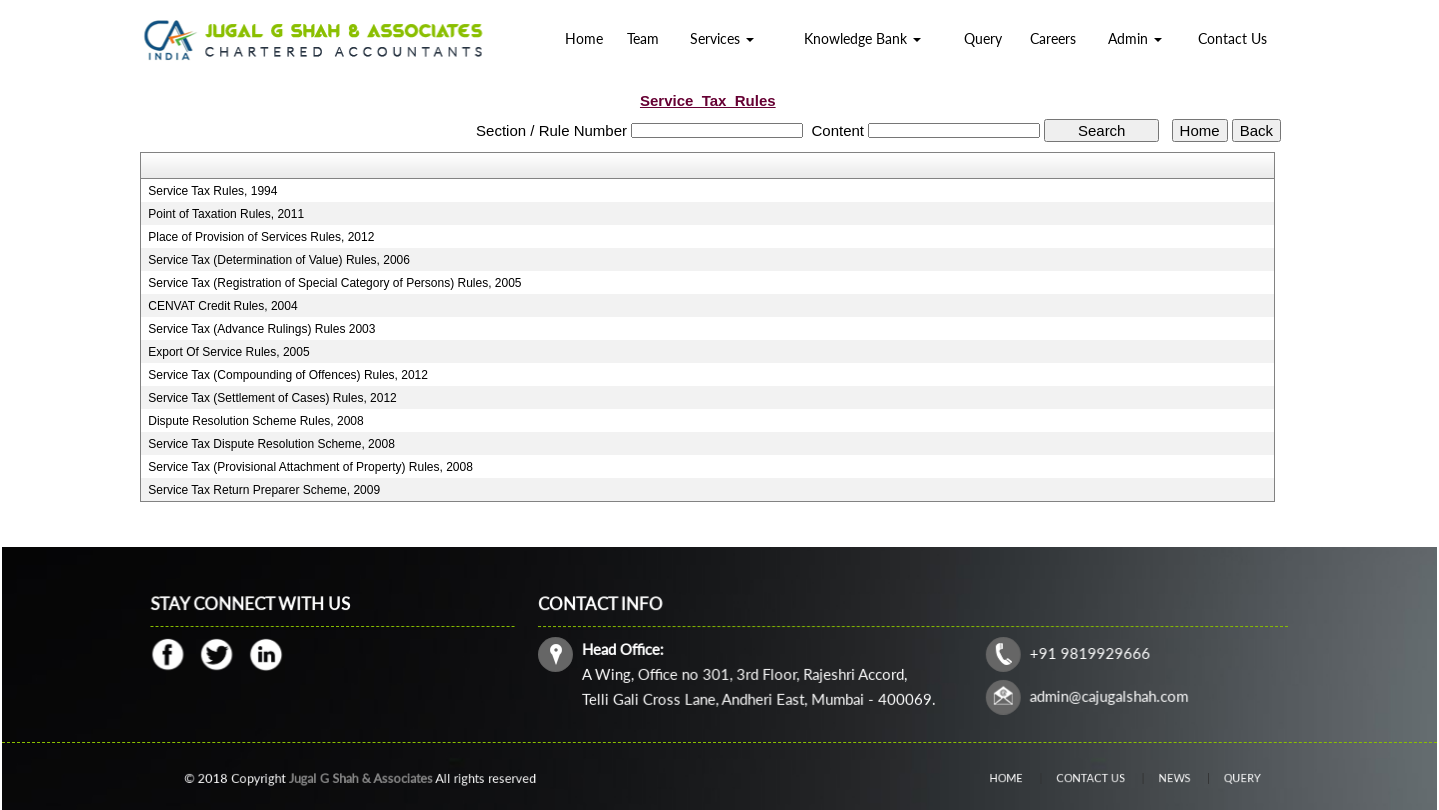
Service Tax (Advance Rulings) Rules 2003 (261, 329)
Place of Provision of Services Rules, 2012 (261, 237)
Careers (1053, 38)
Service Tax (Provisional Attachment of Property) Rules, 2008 (310, 467)
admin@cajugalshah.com (1104, 694)
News (1160, 777)
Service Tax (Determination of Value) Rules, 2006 (279, 260)
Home (584, 38)
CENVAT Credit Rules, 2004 (222, 306)
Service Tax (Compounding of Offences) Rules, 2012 (288, 375)
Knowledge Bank (862, 38)
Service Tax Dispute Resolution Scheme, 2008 (271, 444)
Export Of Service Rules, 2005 (228, 352)
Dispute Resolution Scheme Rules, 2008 (255, 421)
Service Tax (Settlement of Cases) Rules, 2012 (272, 398)
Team (643, 38)
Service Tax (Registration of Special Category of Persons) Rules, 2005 (334, 283)
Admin (1135, 38)
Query (983, 38)
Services (722, 38)
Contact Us (1232, 38)
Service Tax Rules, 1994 (212, 191)
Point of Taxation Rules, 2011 (226, 214)
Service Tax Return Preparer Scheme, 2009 (264, 490)
